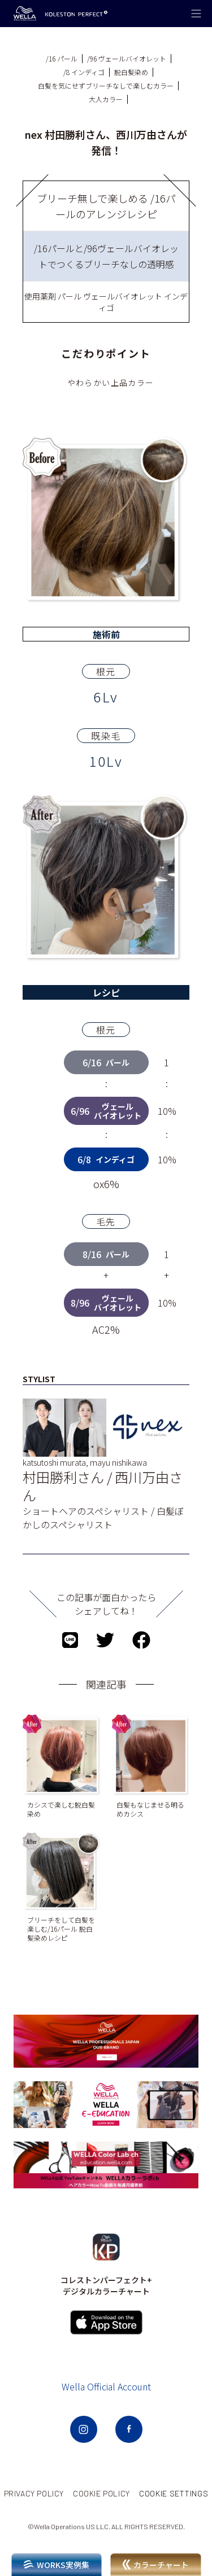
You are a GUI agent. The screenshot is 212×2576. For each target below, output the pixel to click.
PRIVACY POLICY (34, 2493)
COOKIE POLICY (101, 2493)
